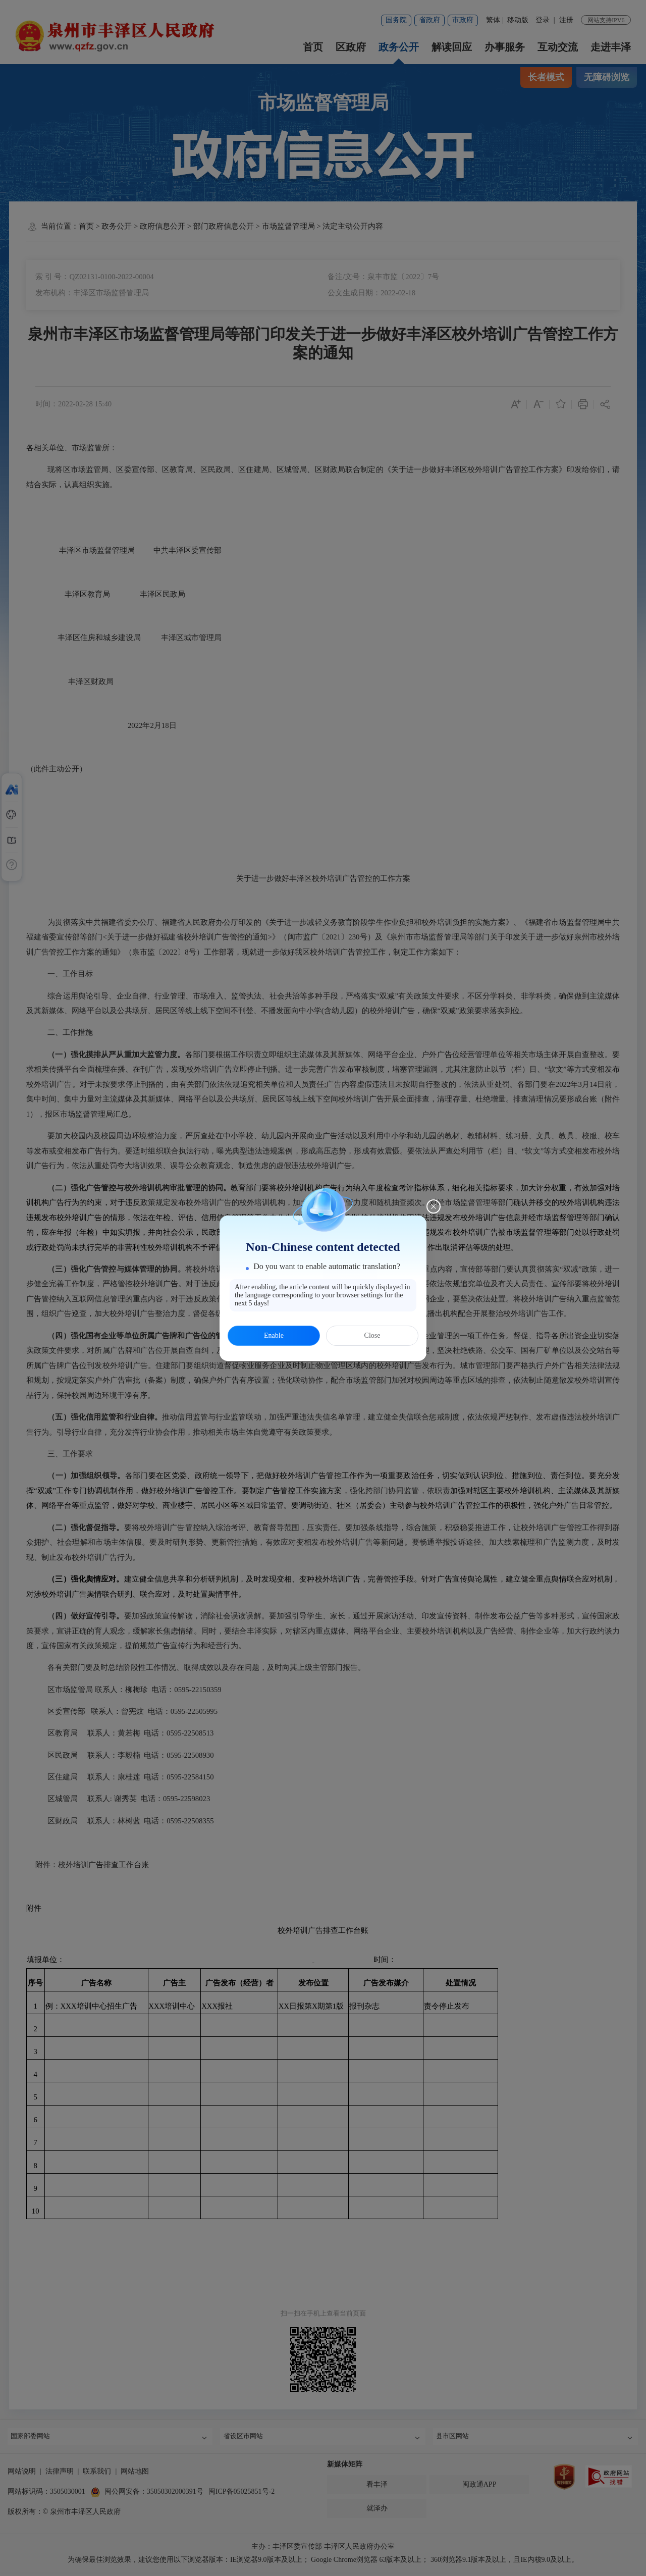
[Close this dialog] (433, 1206)
